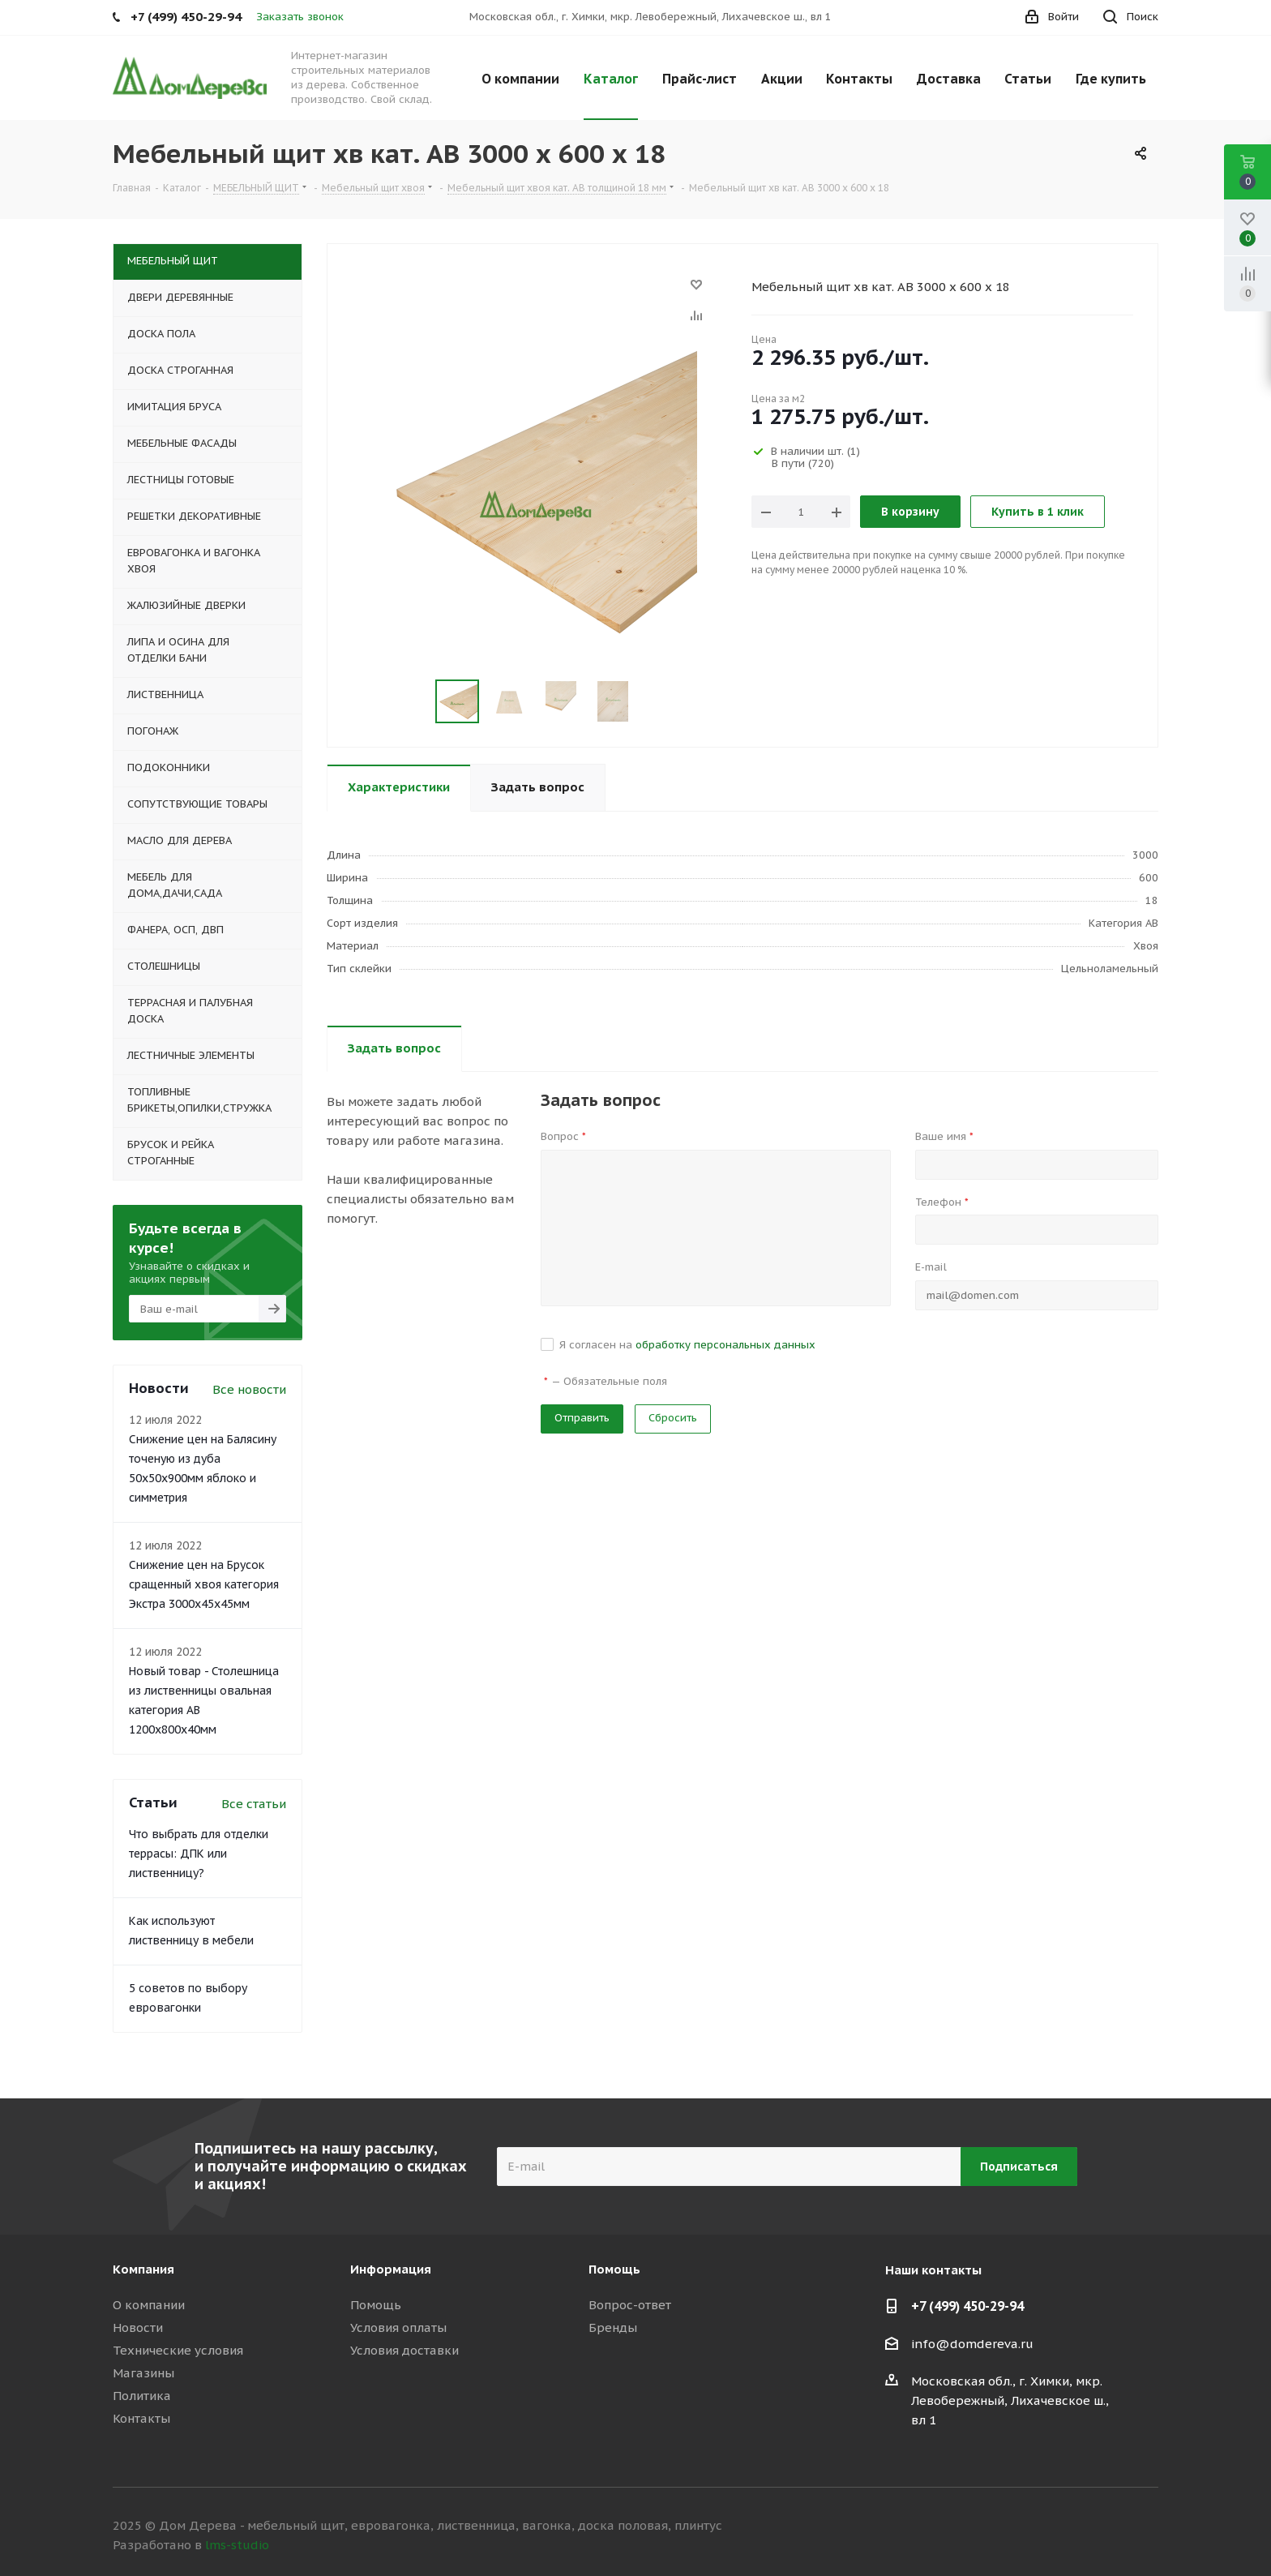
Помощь (375, 2304)
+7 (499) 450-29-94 (967, 2306)
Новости (138, 2327)
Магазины (143, 2373)
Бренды (612, 2327)
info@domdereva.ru (972, 2343)
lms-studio (237, 2544)
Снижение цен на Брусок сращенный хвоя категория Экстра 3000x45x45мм (204, 1584)
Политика (142, 2395)
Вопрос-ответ (629, 2304)
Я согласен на (687, 1345)
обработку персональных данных (725, 1345)
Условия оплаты (398, 2327)
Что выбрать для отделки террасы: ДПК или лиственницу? (198, 1853)
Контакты (141, 2418)
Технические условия (178, 2350)
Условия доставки (404, 2350)
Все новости (249, 1389)
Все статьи (253, 1803)
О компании (149, 2304)
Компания (143, 2269)
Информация (390, 2269)
